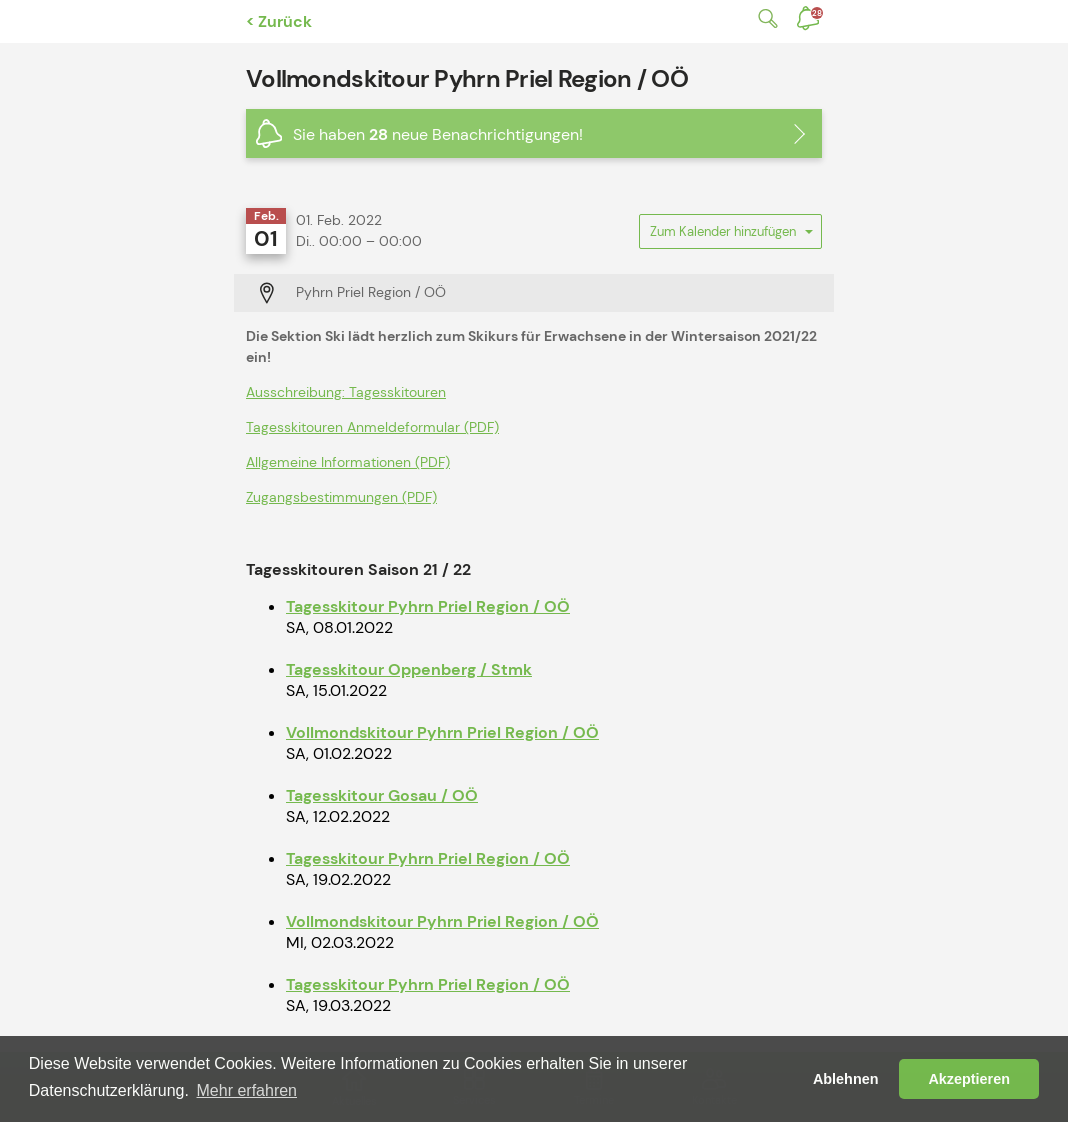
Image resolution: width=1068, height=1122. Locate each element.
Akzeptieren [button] (969, 1079)
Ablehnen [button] (846, 1079)
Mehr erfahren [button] (247, 1090)
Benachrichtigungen (817, 13)
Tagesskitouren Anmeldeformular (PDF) (372, 427)
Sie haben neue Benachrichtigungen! (438, 134)
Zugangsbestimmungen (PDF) (341, 497)
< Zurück (279, 21)
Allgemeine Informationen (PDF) (348, 462)
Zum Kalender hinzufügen (730, 236)
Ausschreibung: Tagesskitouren (346, 392)
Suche (764, 18)
